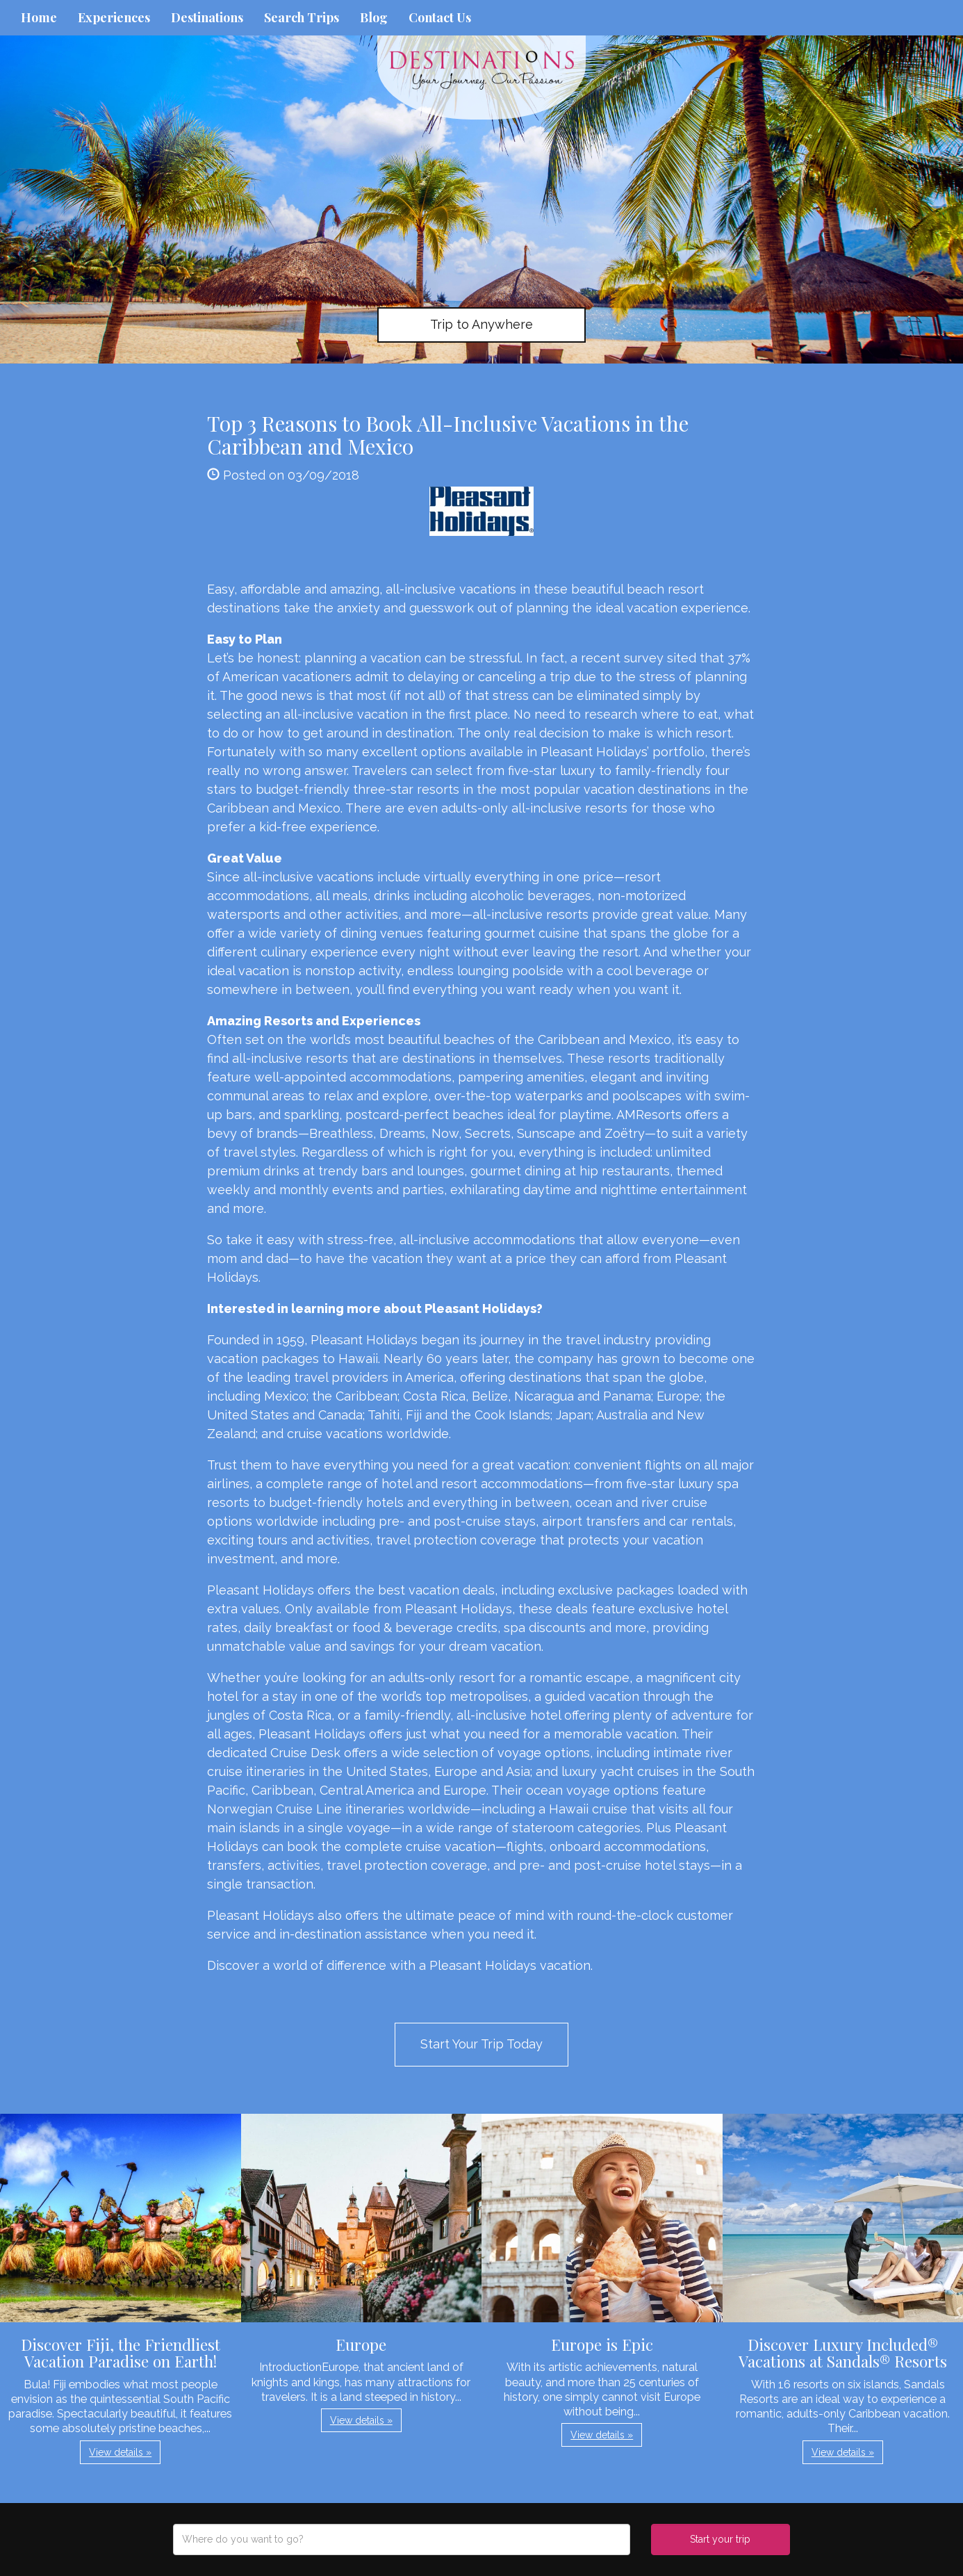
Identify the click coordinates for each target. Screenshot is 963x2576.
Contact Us (440, 17)
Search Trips (301, 17)
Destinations (207, 17)
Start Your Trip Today (481, 2044)
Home (39, 17)
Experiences (114, 17)
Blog (374, 17)
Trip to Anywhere (481, 324)
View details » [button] (120, 2452)
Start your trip (720, 2539)
